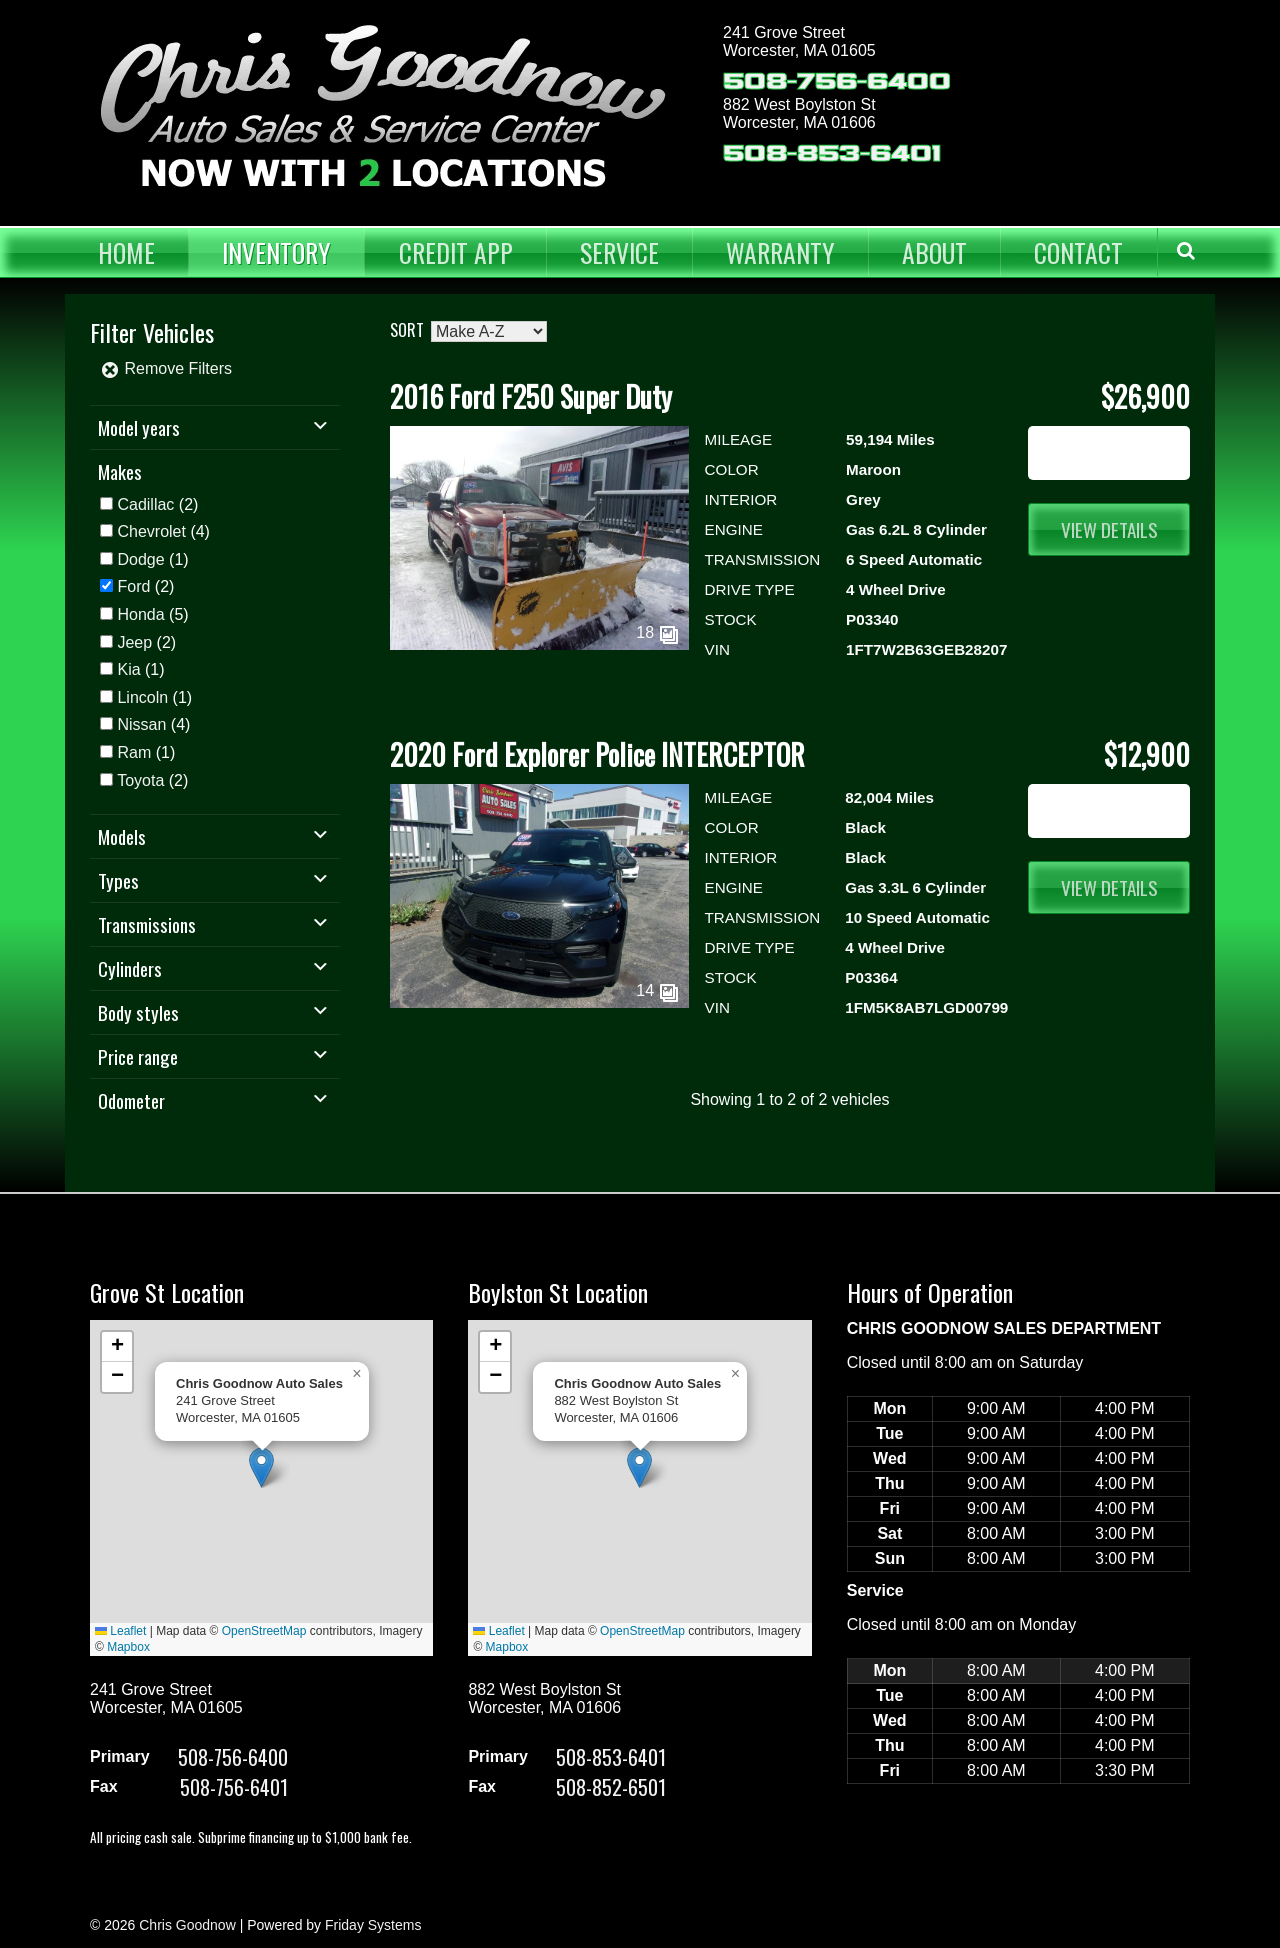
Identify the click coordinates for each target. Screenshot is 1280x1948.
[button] (261, 1467)
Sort (407, 330)
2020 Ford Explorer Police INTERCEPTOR (597, 754)
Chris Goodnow (187, 1925)
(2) (157, 504)
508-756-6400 (837, 81)
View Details (1109, 529)
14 (657, 990)
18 (657, 632)
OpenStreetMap (264, 1631)
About (934, 252)
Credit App (456, 252)
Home (126, 252)
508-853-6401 (832, 153)
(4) (163, 531)
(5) (152, 614)
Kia (128, 669)
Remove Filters (166, 368)
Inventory (276, 252)
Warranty (780, 252)
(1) (152, 559)
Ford (133, 586)
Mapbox (128, 1647)
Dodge (140, 559)
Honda (140, 614)
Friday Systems (373, 1925)
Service (619, 252)
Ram (134, 752)
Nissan (141, 724)
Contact (1078, 252)
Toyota (140, 780)
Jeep (134, 642)
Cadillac (145, 504)
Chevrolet (151, 531)
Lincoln (142, 697)
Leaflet (120, 1631)
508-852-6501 (611, 1787)
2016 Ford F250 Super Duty (531, 396)
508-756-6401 (234, 1787)
